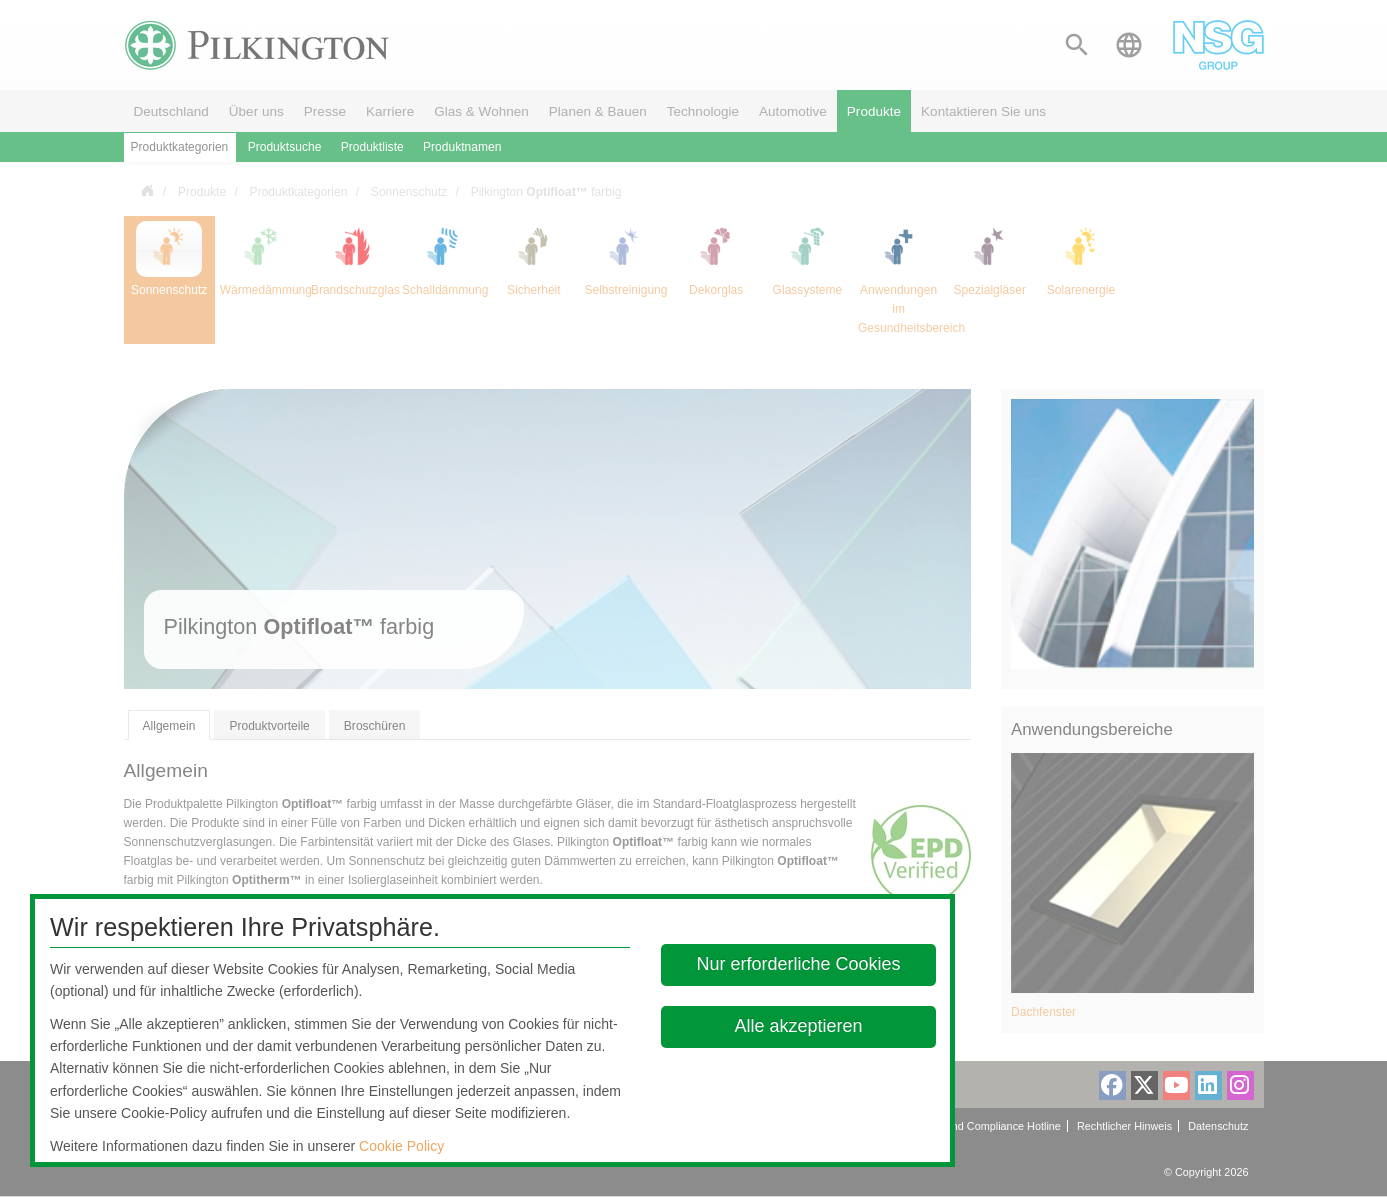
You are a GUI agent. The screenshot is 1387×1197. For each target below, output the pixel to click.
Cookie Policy (401, 1146)
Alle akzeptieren (798, 1026)
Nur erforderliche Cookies (798, 964)
